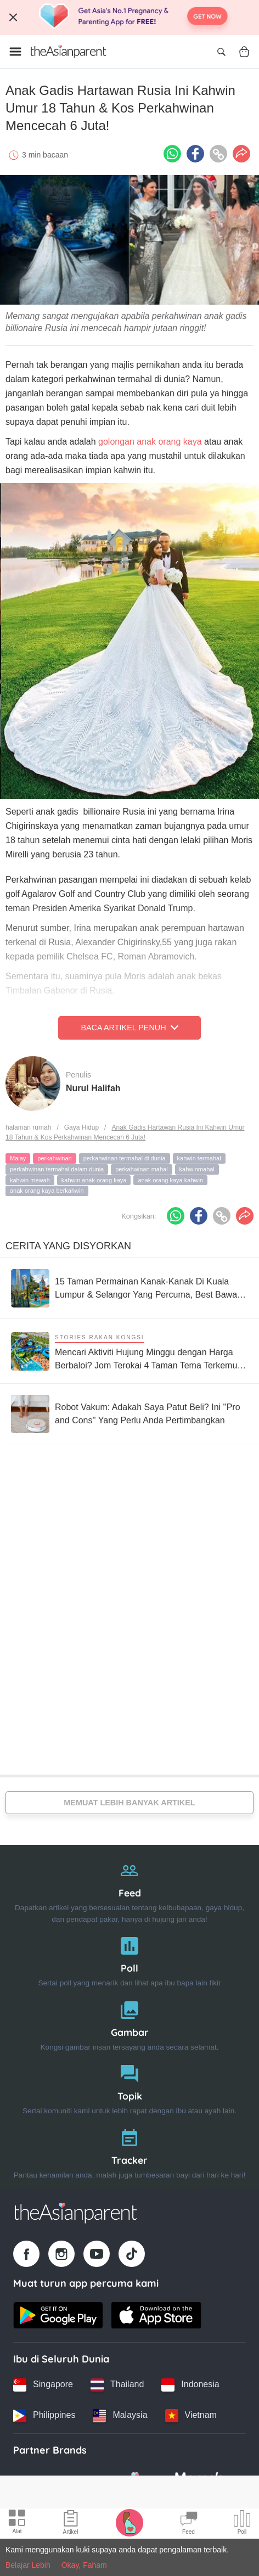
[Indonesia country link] (190, 2385)
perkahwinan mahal (141, 1169)
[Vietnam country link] (191, 2415)
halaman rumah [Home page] (28, 1127)
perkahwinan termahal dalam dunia (57, 1169)
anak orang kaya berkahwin (47, 1190)
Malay (18, 1158)
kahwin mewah (30, 1180)
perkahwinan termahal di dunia (124, 1158)
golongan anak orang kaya (149, 441)
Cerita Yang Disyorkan (68, 1246)
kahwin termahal (199, 1158)
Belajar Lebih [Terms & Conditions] (27, 2565)
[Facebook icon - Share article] (195, 153)
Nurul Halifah (93, 1088)
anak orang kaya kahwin (170, 1180)
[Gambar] (129, 2023)
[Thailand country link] (117, 2385)
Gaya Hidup (81, 1127)
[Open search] (221, 52)
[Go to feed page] (68, 51)
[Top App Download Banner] (129, 17)
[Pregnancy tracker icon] (129, 2522)
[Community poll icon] (242, 2524)
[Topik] (129, 2087)
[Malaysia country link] (120, 2415)
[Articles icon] (71, 2524)
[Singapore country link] (43, 2385)
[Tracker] (129, 2151)
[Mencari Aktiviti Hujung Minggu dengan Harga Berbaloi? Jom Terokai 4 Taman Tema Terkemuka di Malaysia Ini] (129, 1351)
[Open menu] (15, 51)
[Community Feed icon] (189, 2524)
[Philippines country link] (44, 2415)
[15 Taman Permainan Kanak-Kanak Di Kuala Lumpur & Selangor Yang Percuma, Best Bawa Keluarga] (129, 1288)
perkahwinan (54, 1158)
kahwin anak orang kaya (94, 1180)
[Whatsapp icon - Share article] (172, 153)
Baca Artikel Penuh (129, 1027)
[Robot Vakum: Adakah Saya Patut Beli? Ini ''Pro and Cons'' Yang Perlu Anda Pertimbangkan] (129, 1414)
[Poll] (129, 1959)
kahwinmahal (197, 1169)
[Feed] (129, 1889)
